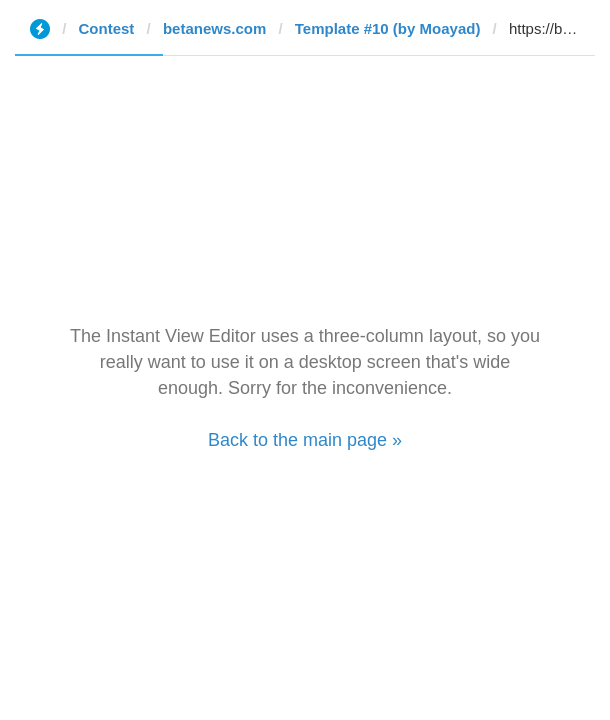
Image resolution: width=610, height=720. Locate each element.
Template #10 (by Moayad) (388, 28)
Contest (107, 28)
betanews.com (214, 28)
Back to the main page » (305, 440)
